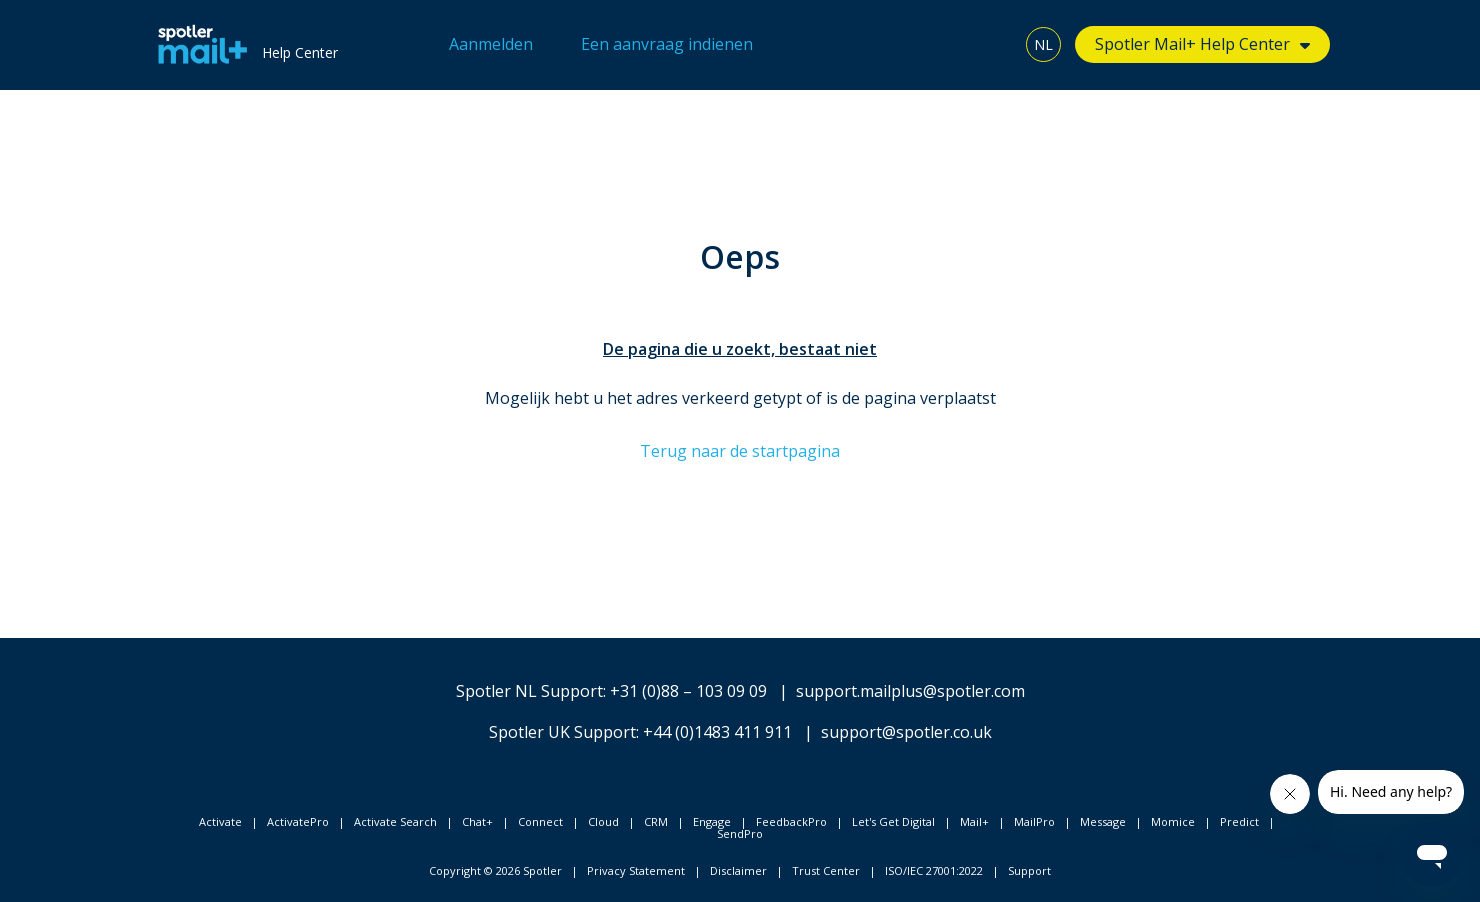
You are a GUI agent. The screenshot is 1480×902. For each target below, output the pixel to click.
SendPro (740, 833)
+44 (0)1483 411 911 (717, 732)
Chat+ (477, 821)
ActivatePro (298, 821)
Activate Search (395, 821)
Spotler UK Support (562, 732)
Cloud (603, 821)
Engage (712, 821)
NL (1043, 44)
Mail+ (974, 821)
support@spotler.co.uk (906, 732)
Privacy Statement (636, 870)
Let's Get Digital (893, 821)
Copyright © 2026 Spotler (495, 870)
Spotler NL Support (529, 691)
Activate (220, 821)
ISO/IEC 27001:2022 (934, 870)
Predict (1239, 821)
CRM (656, 821)
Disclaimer (738, 870)
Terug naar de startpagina (740, 451)
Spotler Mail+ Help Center (1192, 44)
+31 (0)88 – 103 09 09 (688, 691)
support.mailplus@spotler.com (910, 691)
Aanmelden (491, 44)
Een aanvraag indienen (667, 44)
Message (1103, 821)
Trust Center (826, 870)
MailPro (1034, 821)
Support (1029, 870)
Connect (540, 821)
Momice (1173, 821)
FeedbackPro (791, 821)
